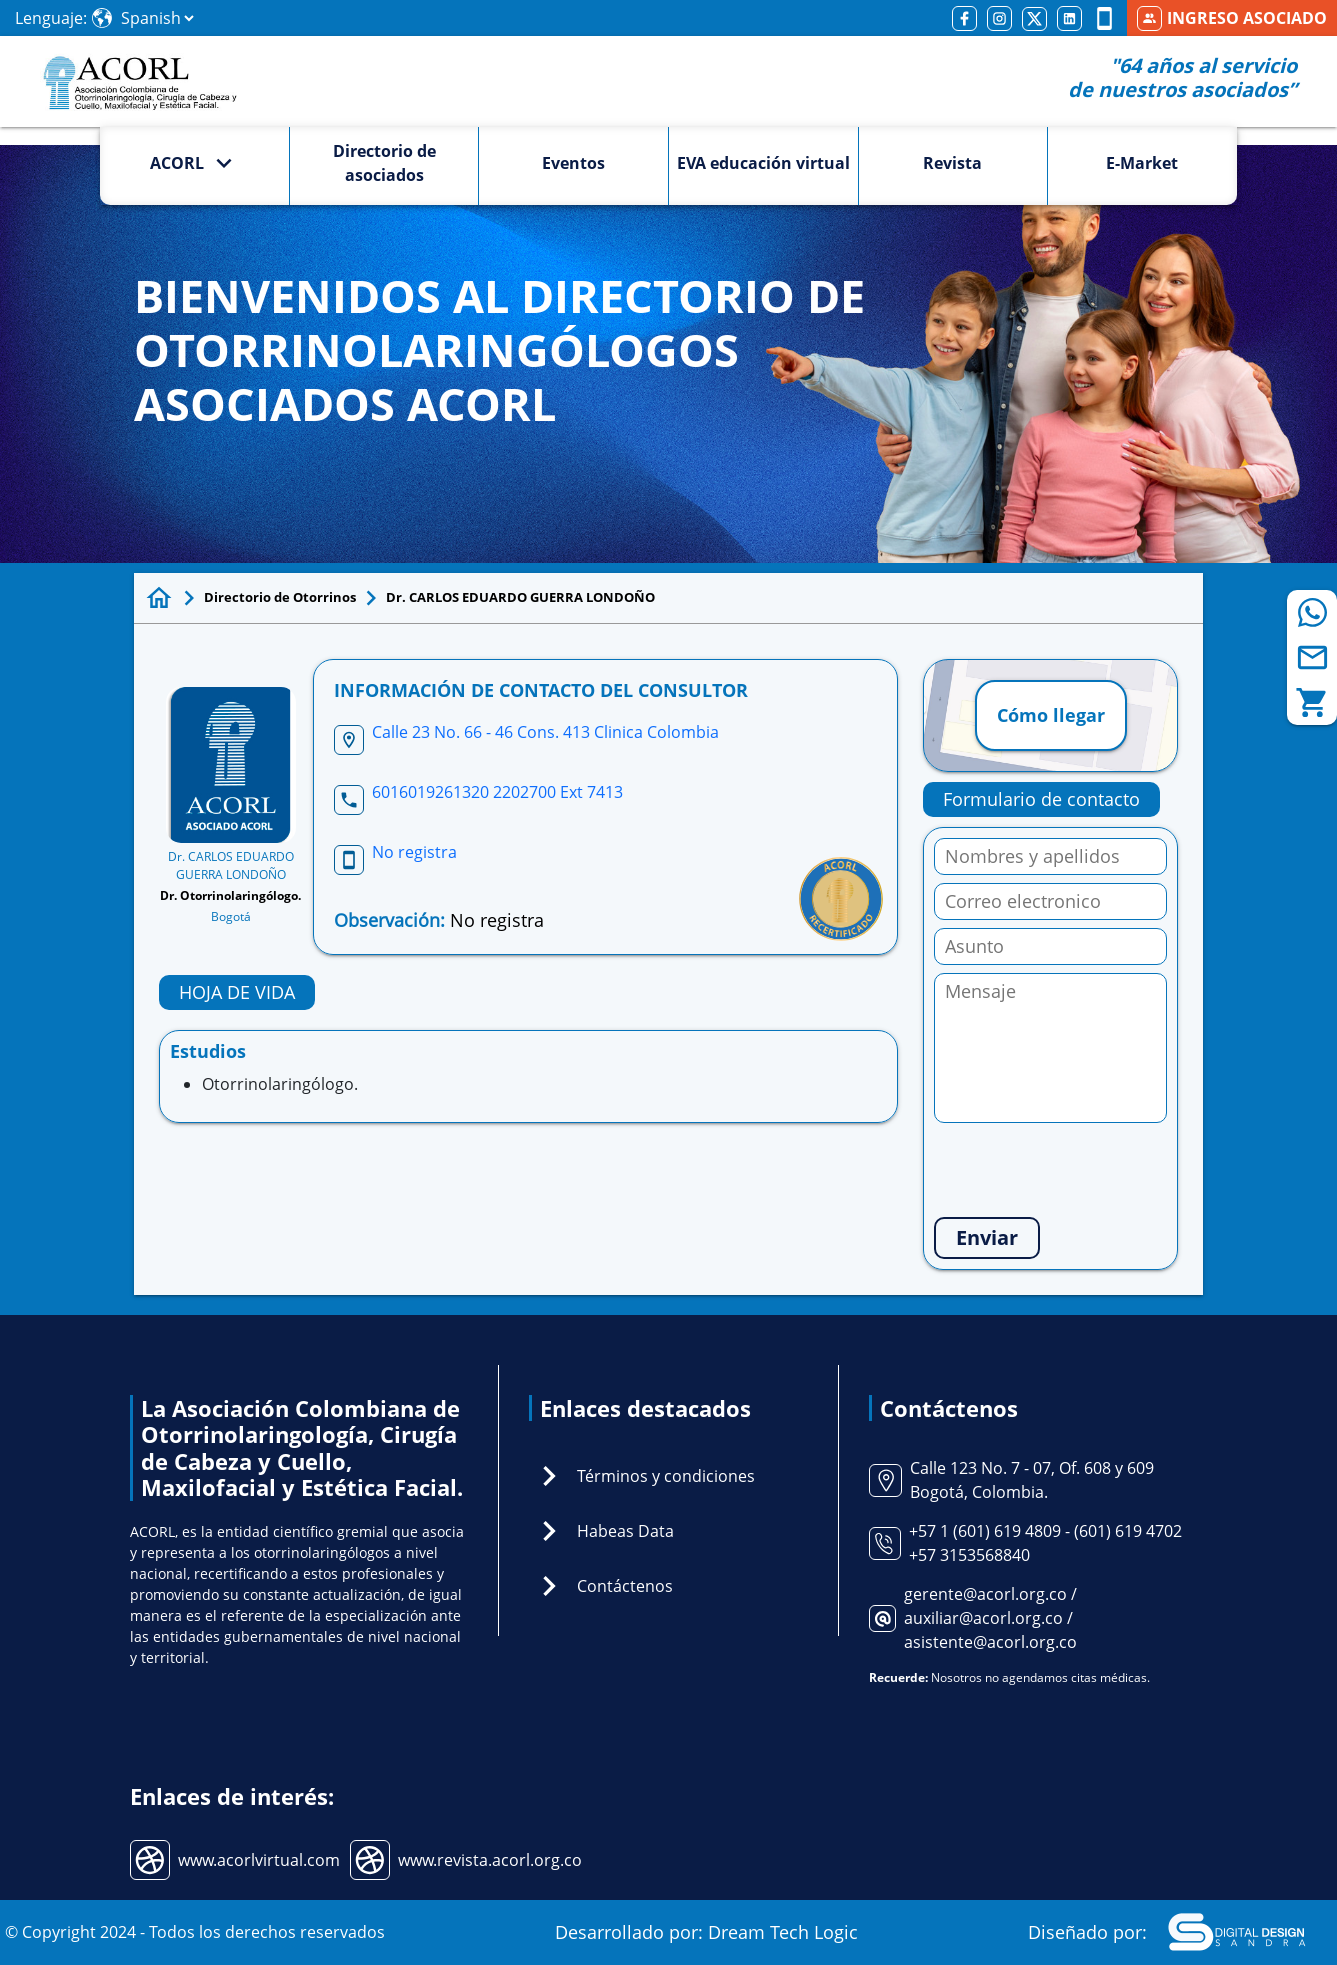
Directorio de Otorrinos (280, 597)
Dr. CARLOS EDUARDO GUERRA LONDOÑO (520, 597)
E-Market (1142, 163)
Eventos (573, 163)
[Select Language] (157, 18)
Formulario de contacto (1041, 799)
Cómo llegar (1051, 715)
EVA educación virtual (763, 163)
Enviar (987, 1237)
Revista (952, 163)
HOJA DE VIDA (237, 992)
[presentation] (1086, 1170)
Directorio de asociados (384, 163)
